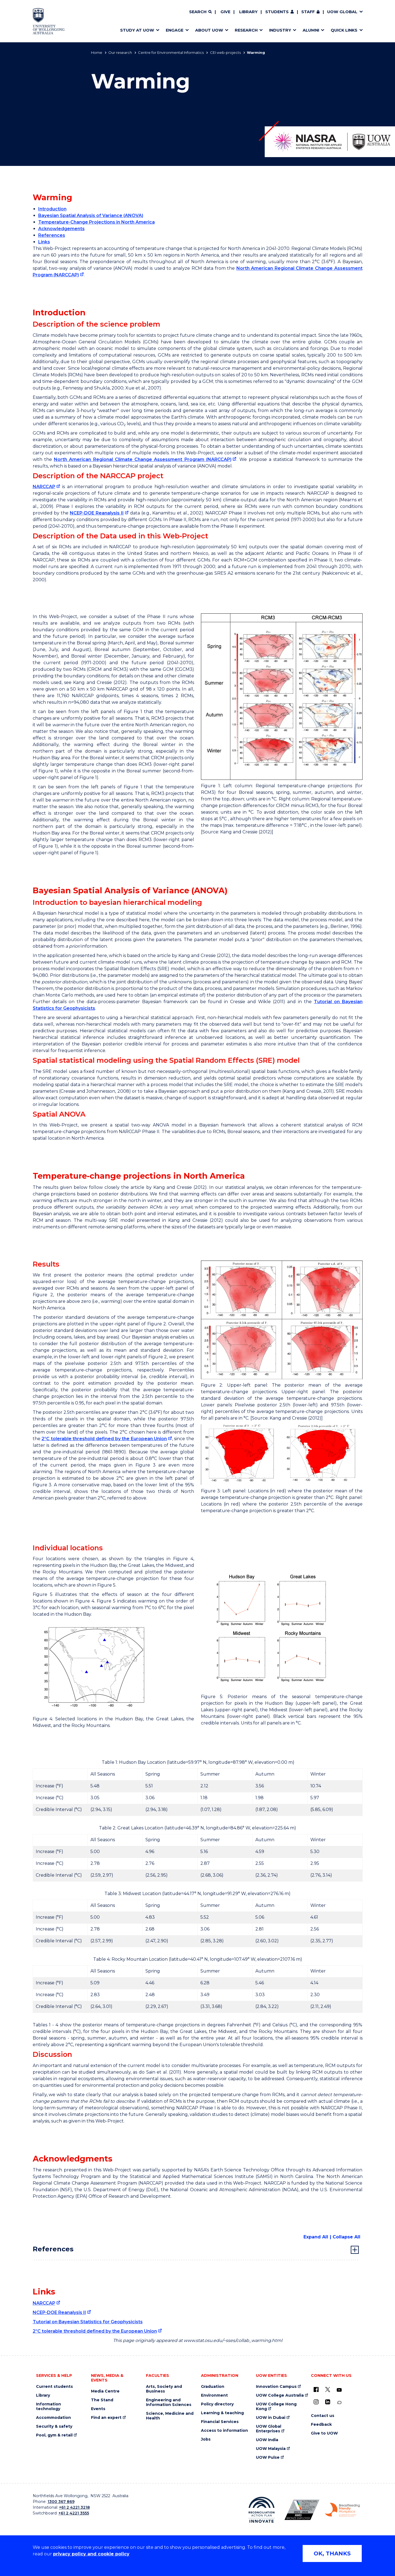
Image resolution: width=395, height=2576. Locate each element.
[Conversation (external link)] (339, 2402)
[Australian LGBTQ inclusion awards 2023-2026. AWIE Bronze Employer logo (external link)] (301, 2510)
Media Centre (105, 2391)
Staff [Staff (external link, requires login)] (308, 11)
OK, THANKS (332, 2553)
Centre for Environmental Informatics (171, 52)
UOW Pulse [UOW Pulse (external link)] (268, 2457)
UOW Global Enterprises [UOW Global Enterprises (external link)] (268, 2428)
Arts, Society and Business (164, 2389)
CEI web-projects (225, 52)
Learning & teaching (222, 2413)
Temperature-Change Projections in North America (96, 222)
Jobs (206, 2439)
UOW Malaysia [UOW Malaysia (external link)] (271, 2448)
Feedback (321, 2424)
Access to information (224, 2430)
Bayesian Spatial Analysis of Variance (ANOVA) (90, 215)
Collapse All (346, 2237)
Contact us (322, 2415)
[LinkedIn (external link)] (327, 2402)
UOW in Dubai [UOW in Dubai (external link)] (270, 2417)
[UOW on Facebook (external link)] (316, 2389)
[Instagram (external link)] (316, 2402)
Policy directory (217, 2404)
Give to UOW (324, 2433)
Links (44, 241)
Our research (120, 52)
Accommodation (53, 2417)
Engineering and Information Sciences (168, 2402)
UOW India (267, 2440)
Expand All (315, 2237)
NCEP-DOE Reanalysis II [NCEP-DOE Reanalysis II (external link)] (97, 513)
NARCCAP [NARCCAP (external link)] (44, 486)
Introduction (52, 209)
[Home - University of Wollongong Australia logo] (49, 21)
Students (277, 11)
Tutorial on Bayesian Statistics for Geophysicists (88, 2321)
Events (98, 2409)
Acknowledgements (61, 228)
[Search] (200, 12)
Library (248, 11)
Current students (54, 2386)
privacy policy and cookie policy (91, 2553)
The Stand (102, 2400)
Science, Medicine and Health (170, 2416)
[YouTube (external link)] (339, 2390)
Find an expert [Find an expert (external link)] (106, 2417)
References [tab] (53, 2249)
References (51, 235)
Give (225, 11)
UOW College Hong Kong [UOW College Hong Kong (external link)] (276, 2406)
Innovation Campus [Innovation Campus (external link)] (276, 2386)
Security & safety (54, 2426)
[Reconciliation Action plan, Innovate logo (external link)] (261, 2510)
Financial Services (220, 2421)
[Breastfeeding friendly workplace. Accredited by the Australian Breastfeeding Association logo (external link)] (342, 2509)
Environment (214, 2395)
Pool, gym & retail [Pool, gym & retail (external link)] (54, 2435)
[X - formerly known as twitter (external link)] (327, 2389)
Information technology (48, 2406)
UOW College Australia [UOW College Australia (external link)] (280, 2395)
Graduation (212, 2386)
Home (96, 52)
